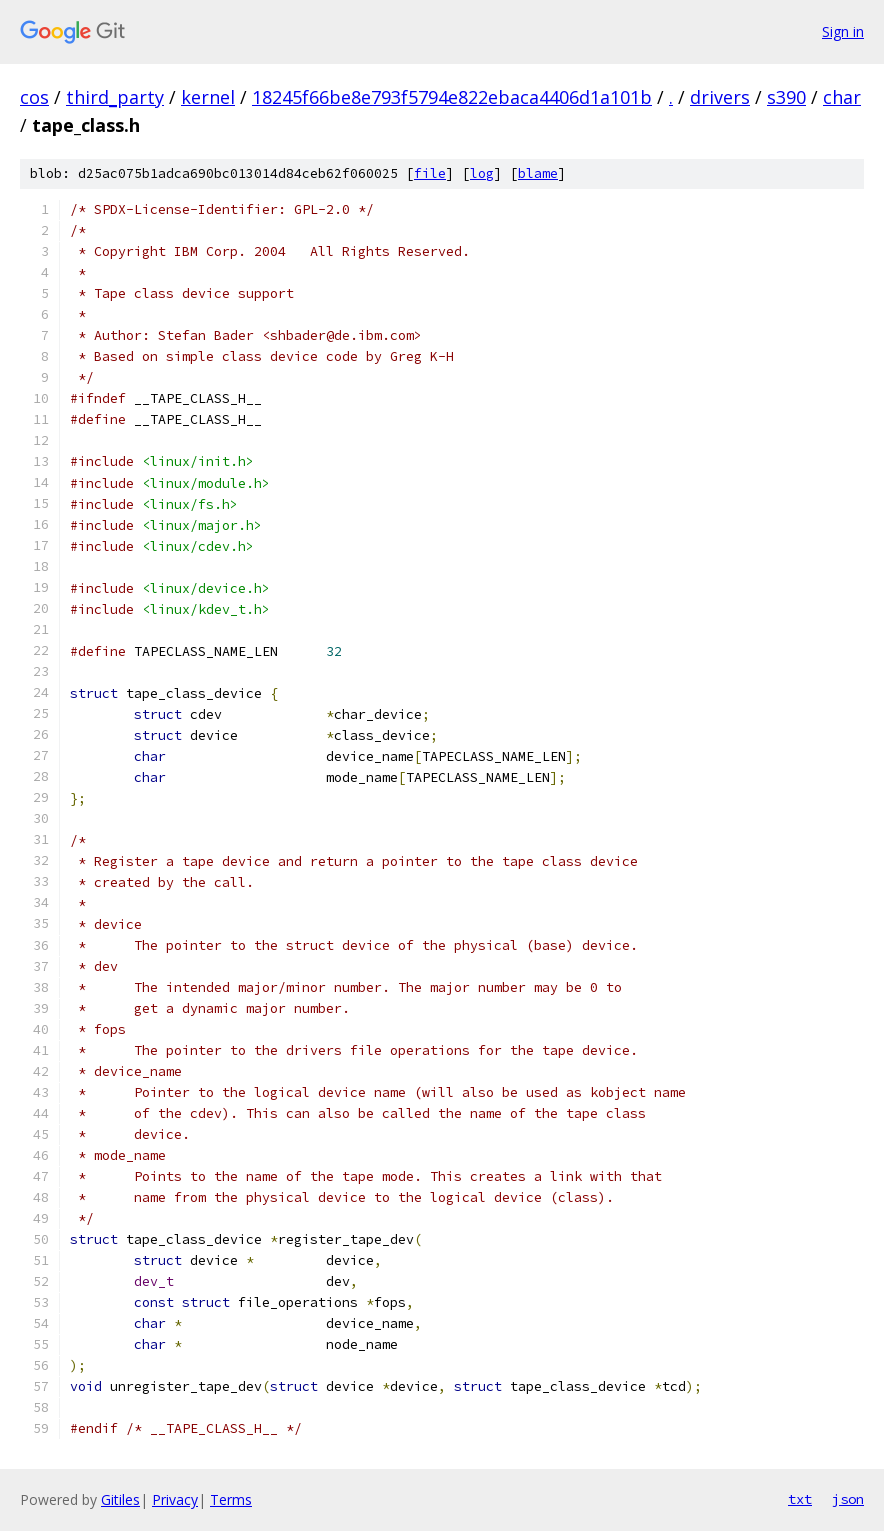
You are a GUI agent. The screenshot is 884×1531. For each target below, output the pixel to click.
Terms (231, 1499)
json (848, 1499)
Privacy (175, 1499)
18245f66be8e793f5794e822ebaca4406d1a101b (452, 97)
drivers (720, 97)
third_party (115, 97)
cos (34, 97)
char (842, 97)
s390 (786, 97)
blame (538, 173)
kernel (208, 97)
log (482, 173)
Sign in (843, 31)
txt (800, 1499)
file (430, 173)
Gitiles (120, 1499)
